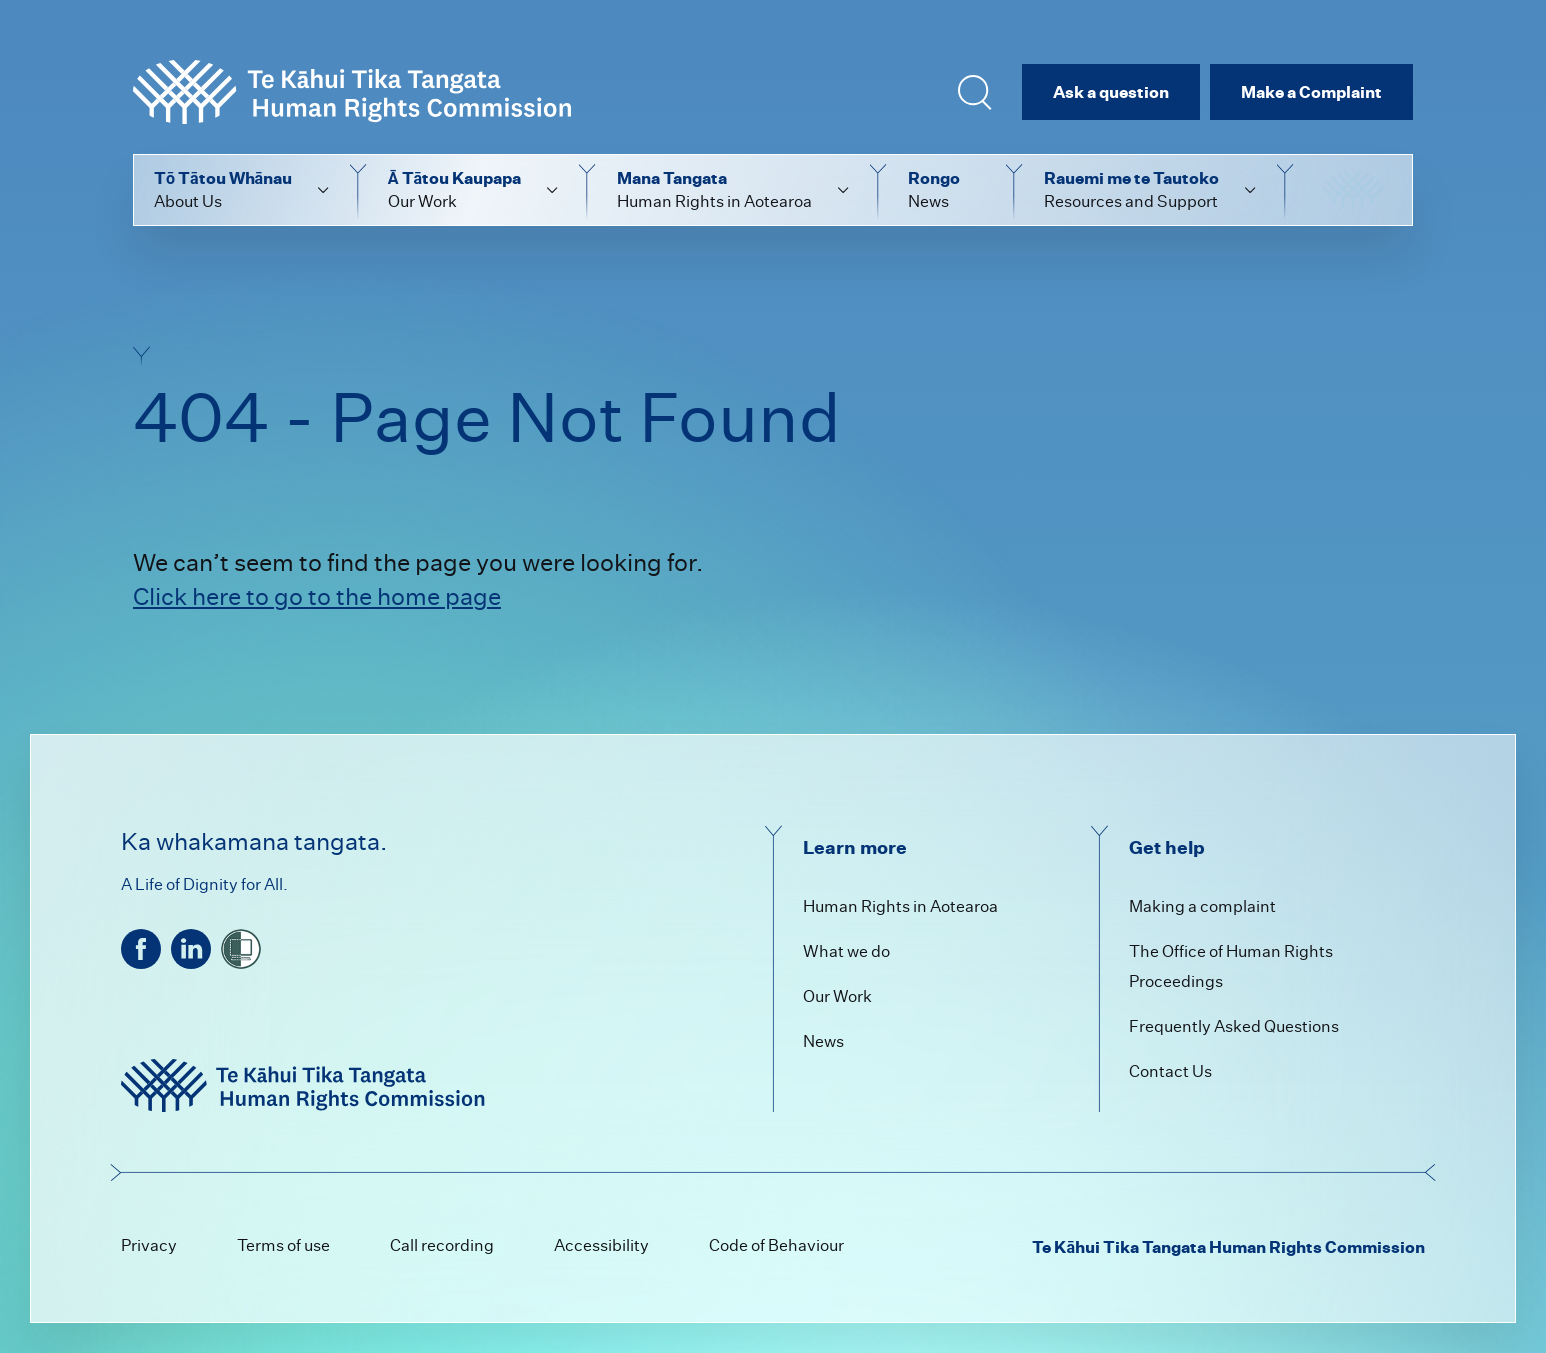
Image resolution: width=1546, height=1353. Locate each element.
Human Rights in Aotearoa (900, 906)
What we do (846, 951)
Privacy (149, 1245)
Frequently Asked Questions (1234, 1026)
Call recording (442, 1245)
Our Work (837, 996)
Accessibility (601, 1245)
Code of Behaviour (776, 1245)
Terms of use (283, 1245)
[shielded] (241, 949)
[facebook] (141, 949)
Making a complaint (1202, 906)
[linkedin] (191, 949)
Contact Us (1170, 1071)
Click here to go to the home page (317, 596)
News (823, 1041)
